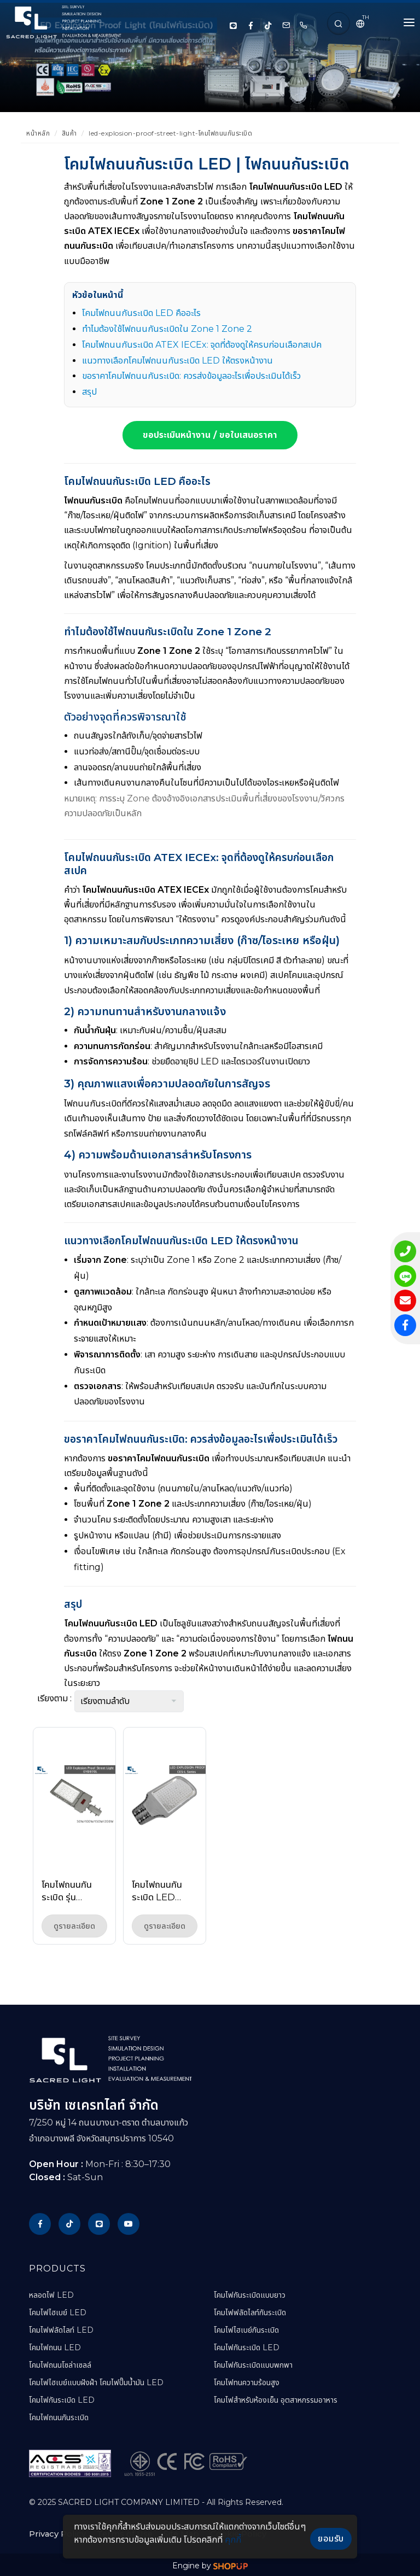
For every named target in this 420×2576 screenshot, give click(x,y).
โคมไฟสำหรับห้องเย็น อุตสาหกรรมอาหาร (275, 2400)
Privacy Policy (56, 2533)
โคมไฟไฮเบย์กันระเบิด (246, 2330)
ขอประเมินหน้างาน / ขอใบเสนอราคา (210, 435)
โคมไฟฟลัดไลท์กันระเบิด (250, 2312)
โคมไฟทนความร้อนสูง (246, 2382)
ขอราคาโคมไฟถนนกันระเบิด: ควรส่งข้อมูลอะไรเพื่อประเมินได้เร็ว (191, 376)
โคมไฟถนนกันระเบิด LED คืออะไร (141, 313)
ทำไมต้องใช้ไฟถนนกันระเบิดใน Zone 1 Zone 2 (167, 329)
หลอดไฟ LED (51, 2295)
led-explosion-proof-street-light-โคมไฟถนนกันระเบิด (170, 133)
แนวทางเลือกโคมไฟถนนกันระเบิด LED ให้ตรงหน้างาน (177, 360)
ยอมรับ (331, 2538)
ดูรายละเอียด (74, 1926)
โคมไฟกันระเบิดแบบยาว (249, 2295)
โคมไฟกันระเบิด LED (62, 2400)
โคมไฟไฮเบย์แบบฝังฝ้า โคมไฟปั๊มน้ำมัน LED (96, 2382)
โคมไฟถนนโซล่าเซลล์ (60, 2365)
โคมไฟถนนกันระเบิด (59, 2417)
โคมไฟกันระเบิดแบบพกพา (253, 2365)
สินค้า (69, 133)
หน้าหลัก (38, 133)
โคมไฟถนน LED (55, 2347)
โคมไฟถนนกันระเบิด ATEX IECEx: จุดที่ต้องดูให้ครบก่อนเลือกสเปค (202, 344)
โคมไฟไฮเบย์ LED (57, 2312)
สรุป (89, 392)
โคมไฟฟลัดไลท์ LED (61, 2330)
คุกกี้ (233, 2539)
